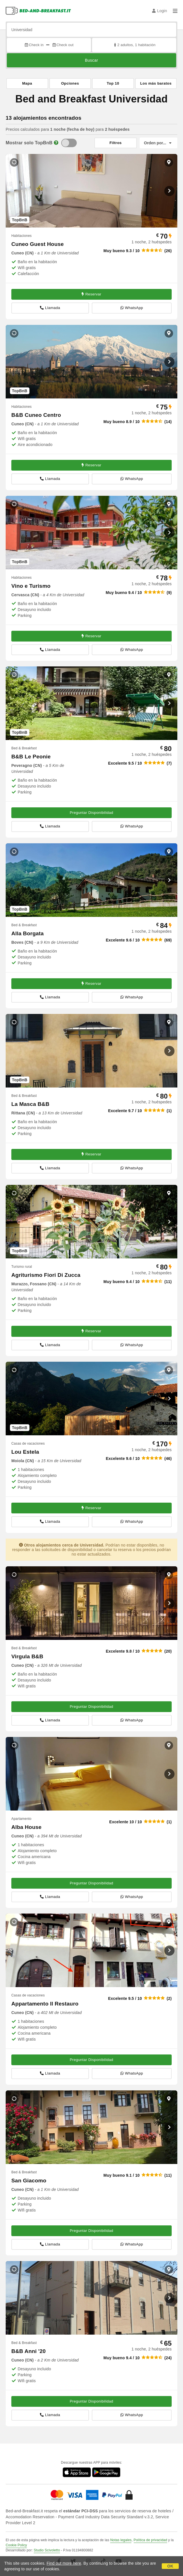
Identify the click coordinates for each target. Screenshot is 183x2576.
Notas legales (120, 2540)
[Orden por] (158, 143)
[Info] (56, 142)
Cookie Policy (16, 2545)
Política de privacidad (150, 2540)
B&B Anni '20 (28, 2351)
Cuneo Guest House (37, 244)
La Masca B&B (30, 1104)
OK (170, 2566)
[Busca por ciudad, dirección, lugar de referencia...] (91, 30)
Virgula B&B (27, 1656)
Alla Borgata (27, 933)
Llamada (50, 308)
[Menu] (175, 10)
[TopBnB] (69, 143)
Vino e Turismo (30, 586)
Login (159, 10)
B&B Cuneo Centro (36, 415)
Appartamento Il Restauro (44, 2004)
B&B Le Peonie (31, 757)
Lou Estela (25, 1452)
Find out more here (64, 2563)
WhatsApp (131, 308)
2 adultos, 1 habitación (134, 45)
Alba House (26, 1827)
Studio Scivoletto (47, 2550)
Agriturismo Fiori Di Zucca (45, 1275)
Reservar (91, 294)
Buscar (91, 60)
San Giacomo (28, 2181)
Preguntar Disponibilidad (91, 812)
